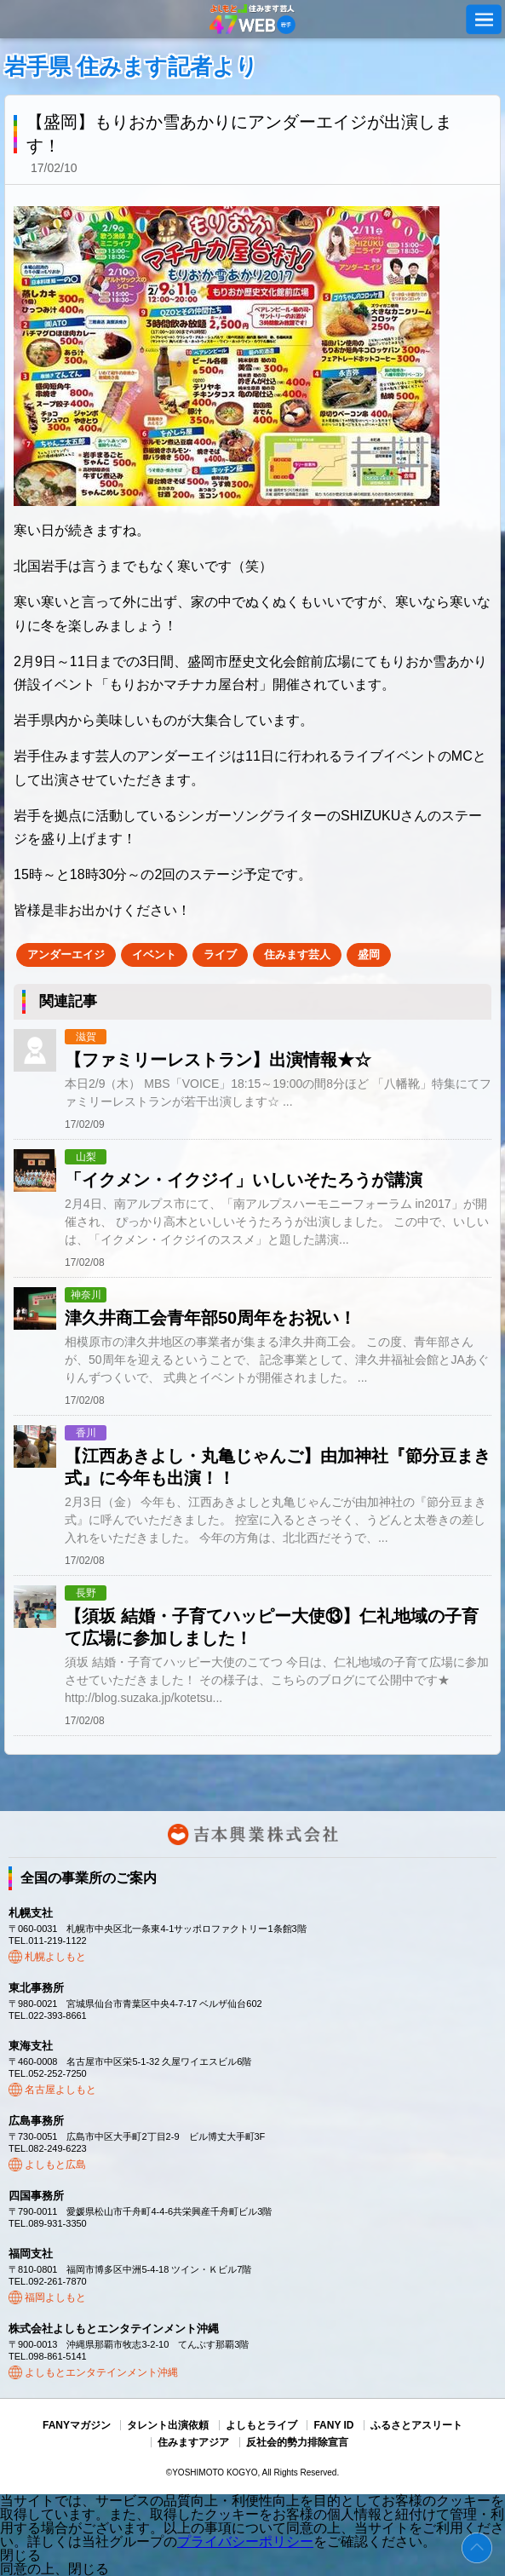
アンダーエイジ (66, 954)
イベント (154, 954)
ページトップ (477, 2548)
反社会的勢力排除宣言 (297, 2442)
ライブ (220, 954)
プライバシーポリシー (245, 2541)
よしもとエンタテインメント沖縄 (101, 2372)
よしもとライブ (261, 2425)
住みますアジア (193, 2442)
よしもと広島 (55, 2165)
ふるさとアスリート (416, 2425)
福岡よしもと (55, 2297)
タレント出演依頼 (168, 2425)
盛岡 (369, 954)
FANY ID (333, 2425)
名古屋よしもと (60, 2090)
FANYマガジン (77, 2425)
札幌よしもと (55, 1957)
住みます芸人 (297, 954)
